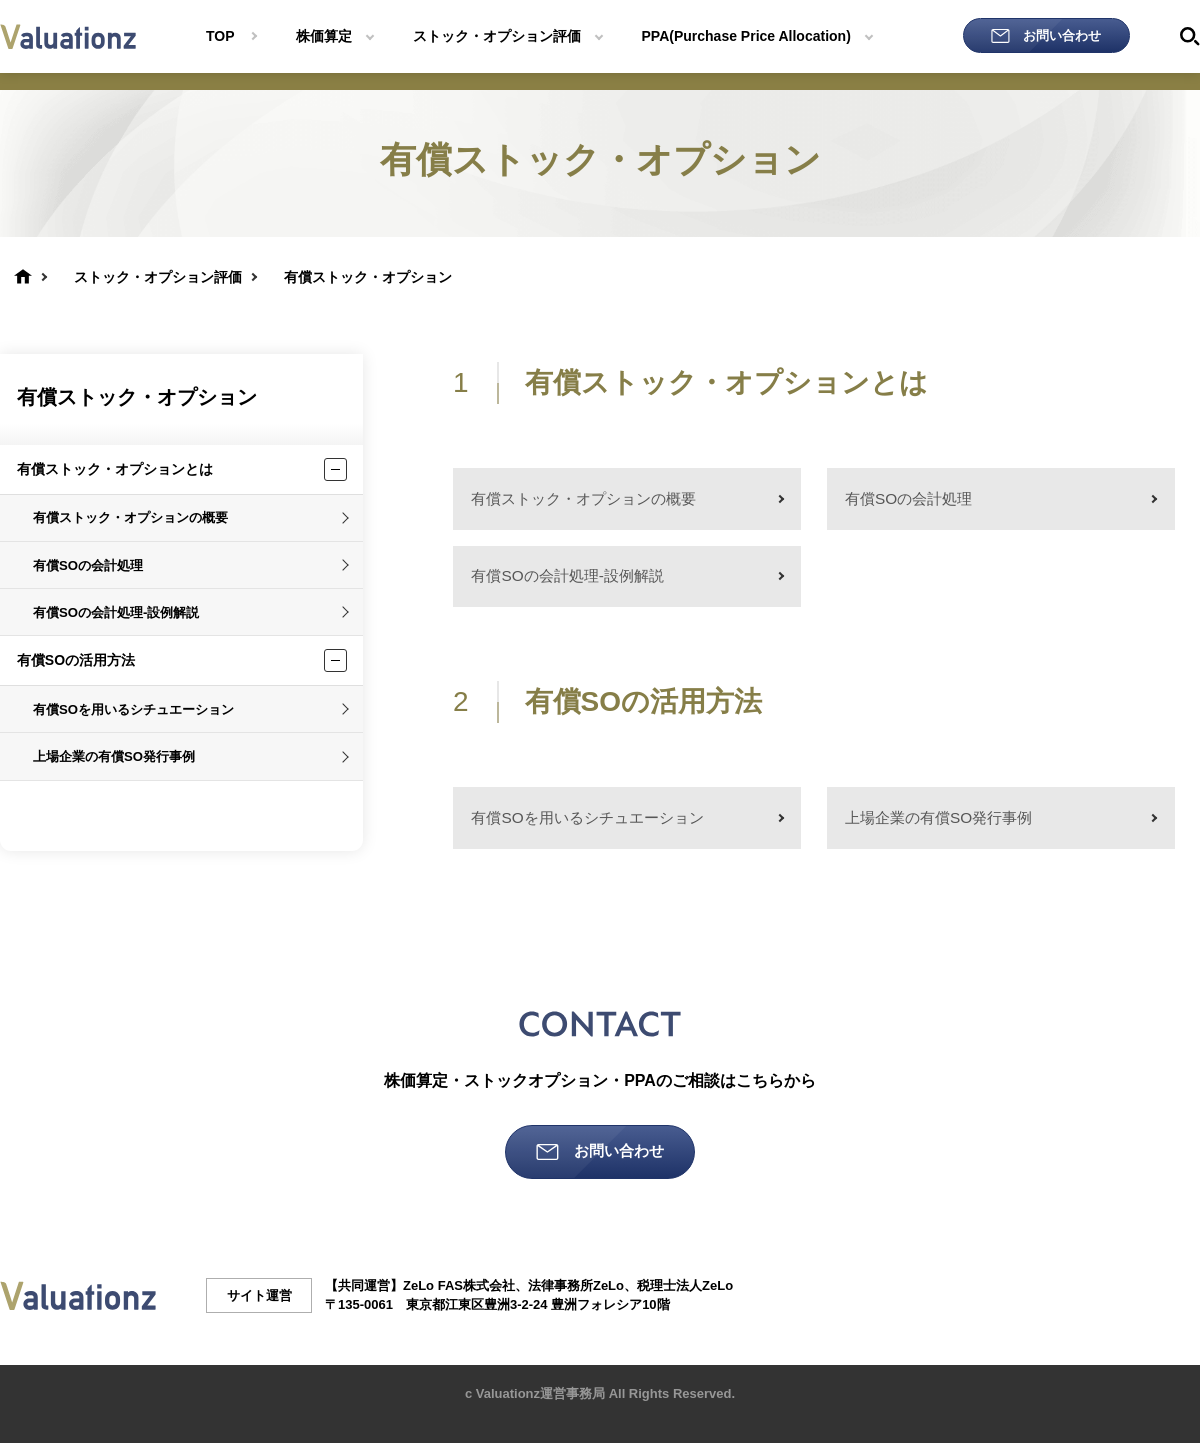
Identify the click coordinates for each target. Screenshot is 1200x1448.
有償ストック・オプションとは (115, 469)
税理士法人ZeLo (685, 1290)
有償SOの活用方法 (76, 660)
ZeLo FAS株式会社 (459, 1290)
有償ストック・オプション (137, 397)
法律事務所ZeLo (576, 1290)
